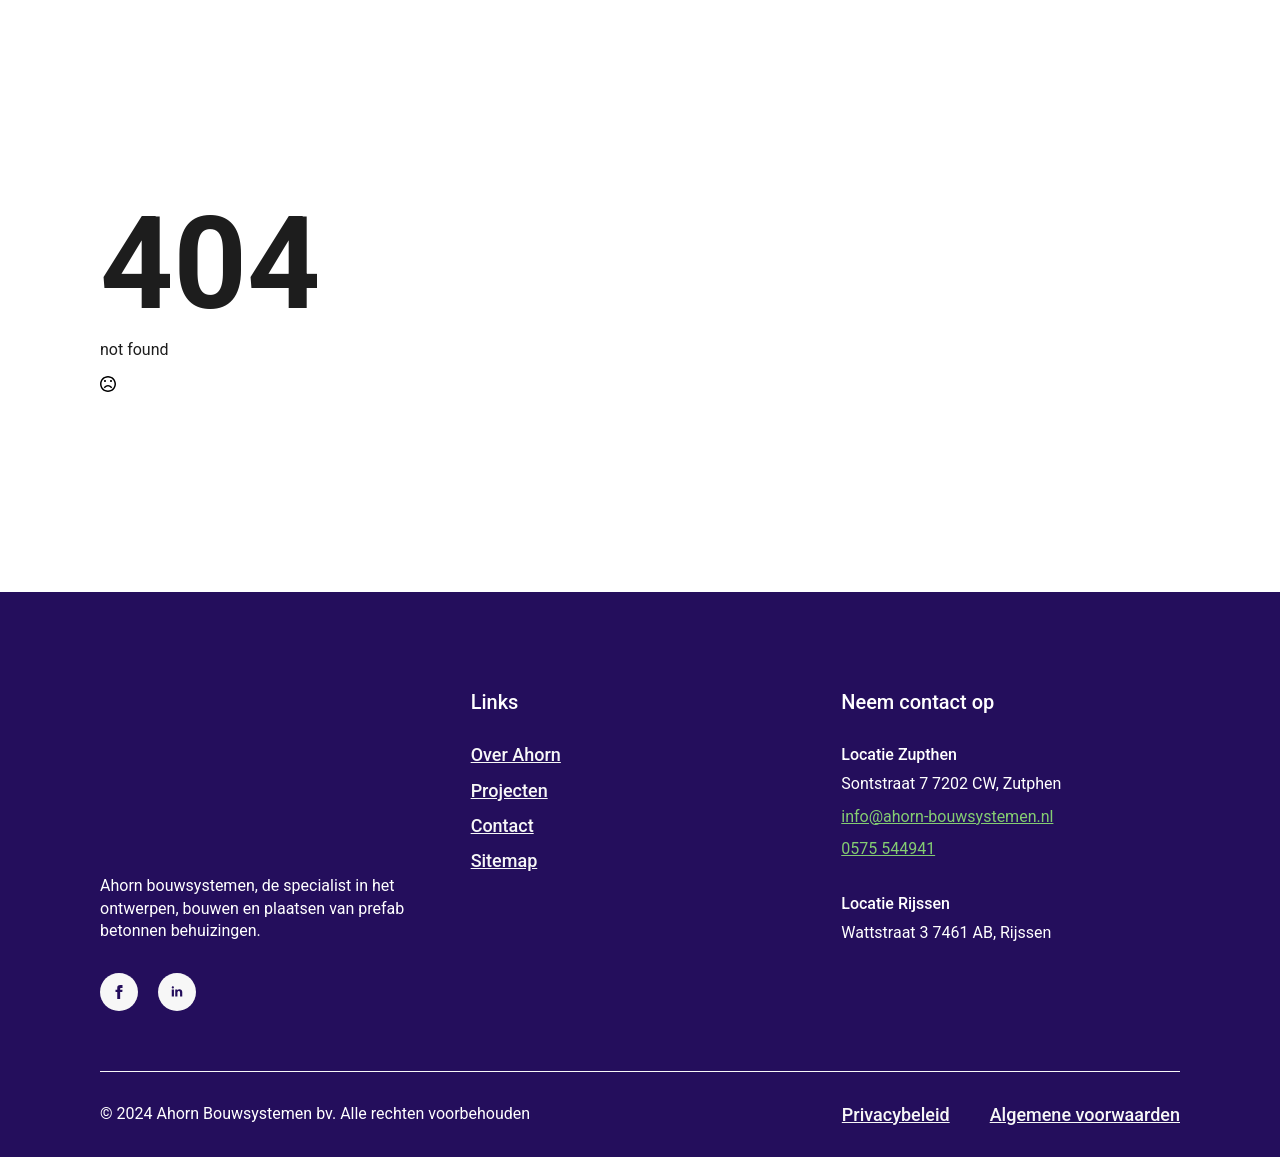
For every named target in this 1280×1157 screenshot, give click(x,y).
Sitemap (504, 860)
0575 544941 (888, 848)
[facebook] (119, 992)
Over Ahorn (516, 754)
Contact (502, 825)
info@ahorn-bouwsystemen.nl (947, 816)
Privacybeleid (896, 1114)
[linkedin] (177, 992)
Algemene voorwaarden (1085, 1114)
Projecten (509, 790)
